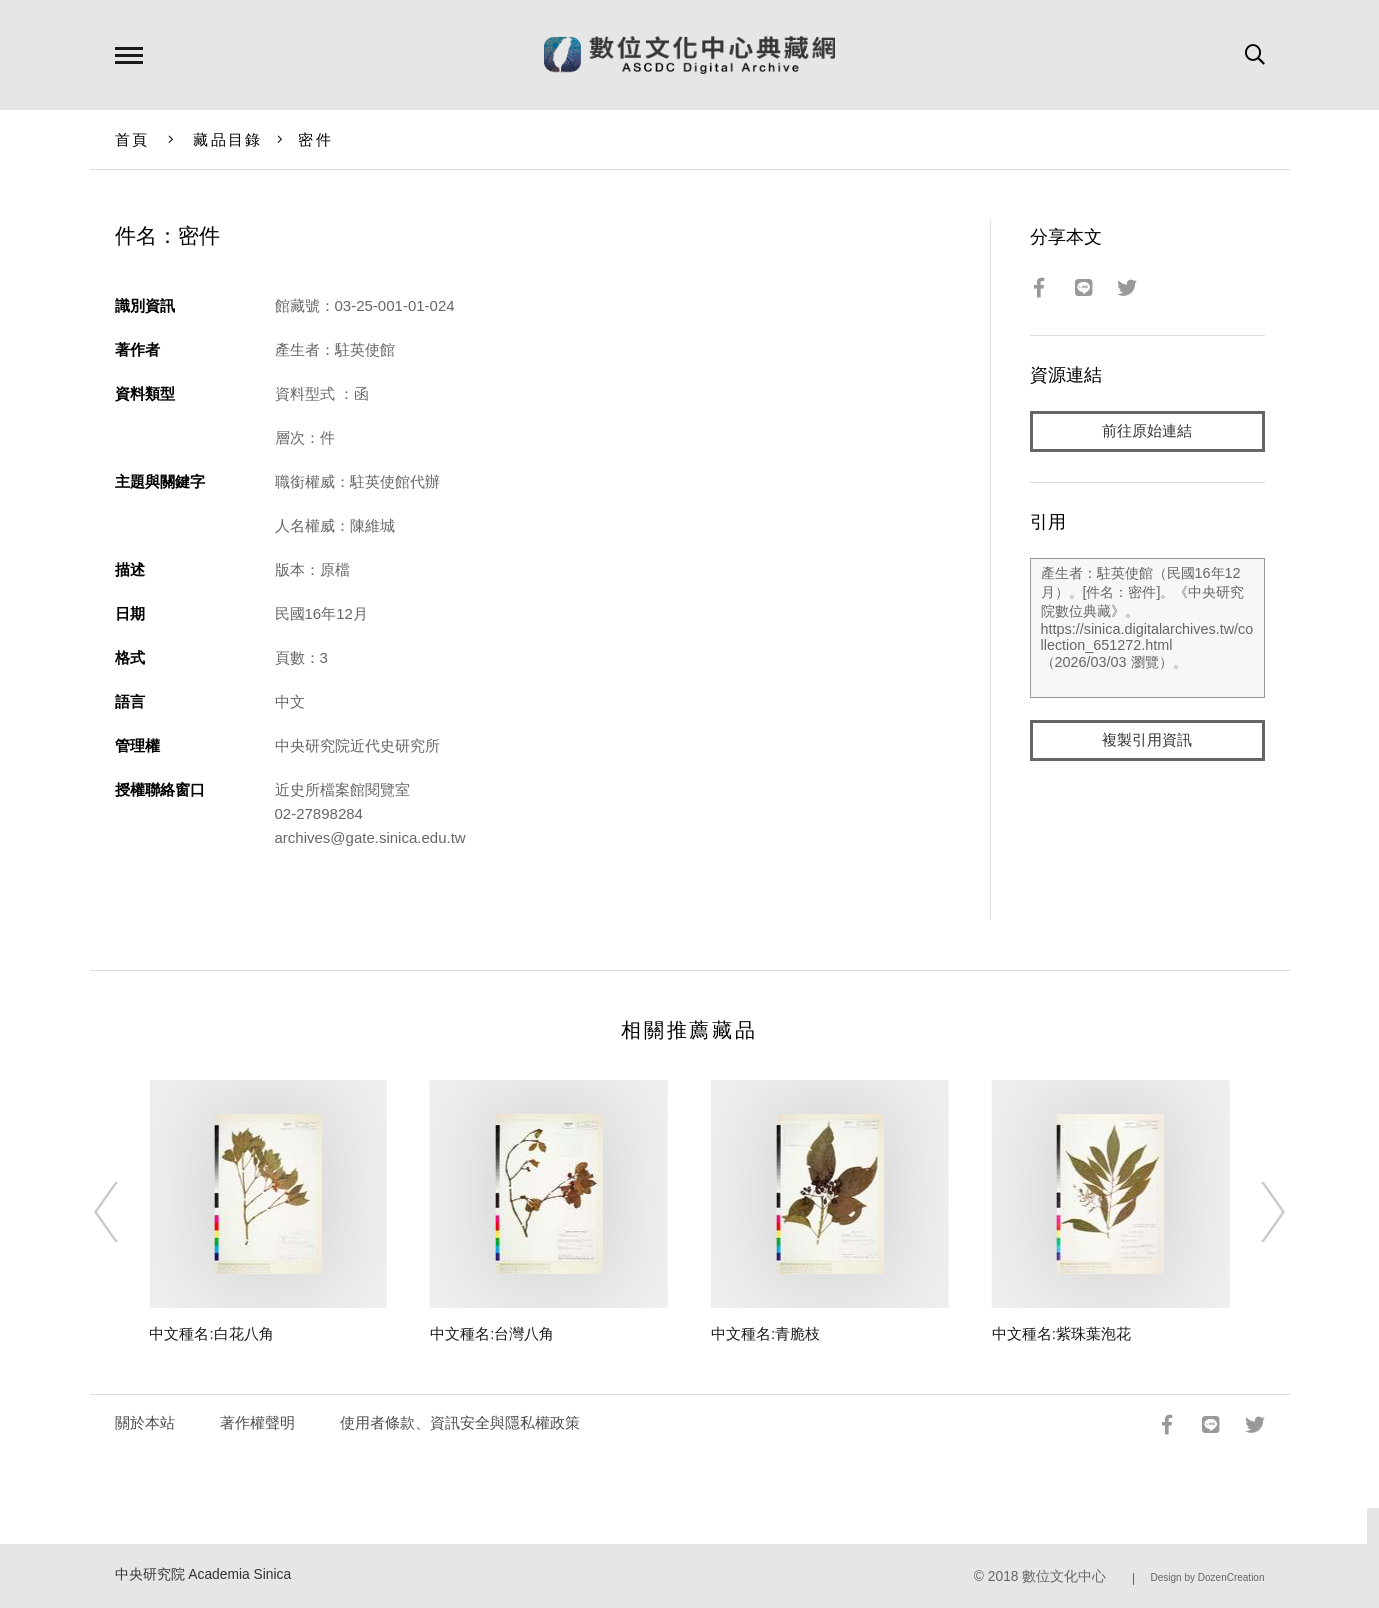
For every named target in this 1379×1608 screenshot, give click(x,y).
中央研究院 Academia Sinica (203, 1574)
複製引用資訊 (1147, 741)
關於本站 (145, 1422)
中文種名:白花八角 (211, 1333)
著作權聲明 (257, 1422)
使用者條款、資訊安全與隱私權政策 (460, 1422)
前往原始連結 (1147, 431)
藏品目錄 (227, 139)
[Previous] (124, 1212)
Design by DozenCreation (1208, 1577)
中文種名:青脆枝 (765, 1333)
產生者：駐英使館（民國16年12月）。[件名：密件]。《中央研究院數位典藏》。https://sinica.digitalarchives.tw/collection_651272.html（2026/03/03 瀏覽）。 (1147, 629)
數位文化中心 (1064, 1576)
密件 (315, 139)
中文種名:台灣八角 (492, 1333)
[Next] (1255, 1212)
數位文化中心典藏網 (689, 55)
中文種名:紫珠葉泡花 (1061, 1333)
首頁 (132, 139)
